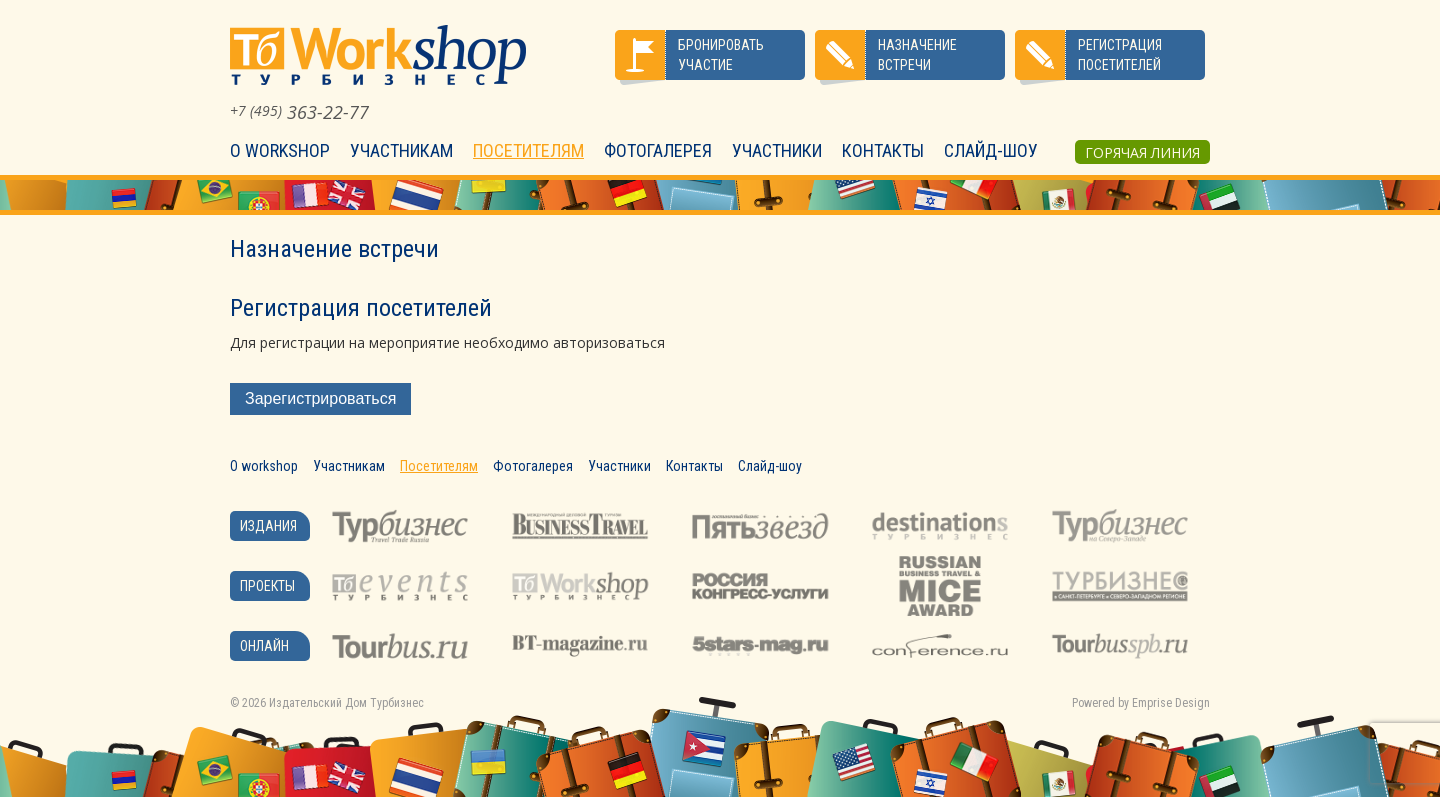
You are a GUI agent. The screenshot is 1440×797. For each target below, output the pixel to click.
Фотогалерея (658, 150)
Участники (777, 150)
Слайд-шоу (991, 150)
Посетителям (528, 150)
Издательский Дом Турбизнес (346, 703)
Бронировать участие (721, 55)
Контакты (883, 150)
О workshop (280, 150)
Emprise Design (1171, 703)
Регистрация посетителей (1120, 55)
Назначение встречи (917, 55)
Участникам (401, 150)
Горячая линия (1142, 152)
